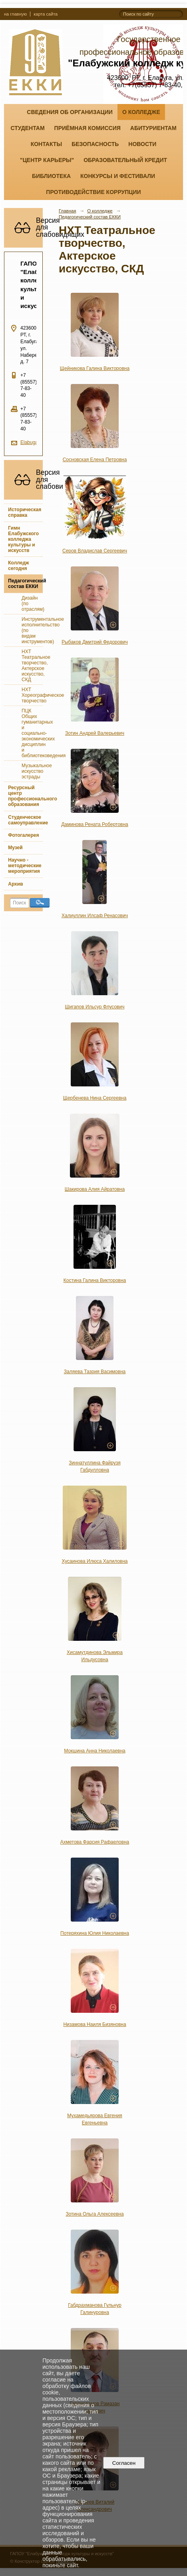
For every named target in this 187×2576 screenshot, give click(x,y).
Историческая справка (24, 512)
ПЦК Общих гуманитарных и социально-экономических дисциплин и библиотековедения (32, 733)
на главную (15, 14)
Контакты (46, 144)
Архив (15, 884)
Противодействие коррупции (93, 192)
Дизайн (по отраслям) (32, 603)
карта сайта (46, 14)
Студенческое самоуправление (25, 820)
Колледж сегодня (18, 565)
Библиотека (51, 176)
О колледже (141, 112)
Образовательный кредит (125, 160)
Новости (142, 144)
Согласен (123, 2463)
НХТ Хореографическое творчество (32, 695)
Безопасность (95, 144)
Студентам (27, 128)
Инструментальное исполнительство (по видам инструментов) (32, 630)
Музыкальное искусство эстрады (32, 771)
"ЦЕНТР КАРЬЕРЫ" (47, 160)
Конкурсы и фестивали (117, 176)
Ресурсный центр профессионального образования (25, 796)
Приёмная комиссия (87, 128)
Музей (15, 847)
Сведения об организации (70, 112)
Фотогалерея (23, 835)
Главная (67, 210)
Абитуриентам (153, 128)
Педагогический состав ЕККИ (25, 583)
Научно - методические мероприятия (25, 865)
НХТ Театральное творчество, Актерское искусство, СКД (32, 665)
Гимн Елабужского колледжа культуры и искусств (23, 539)
